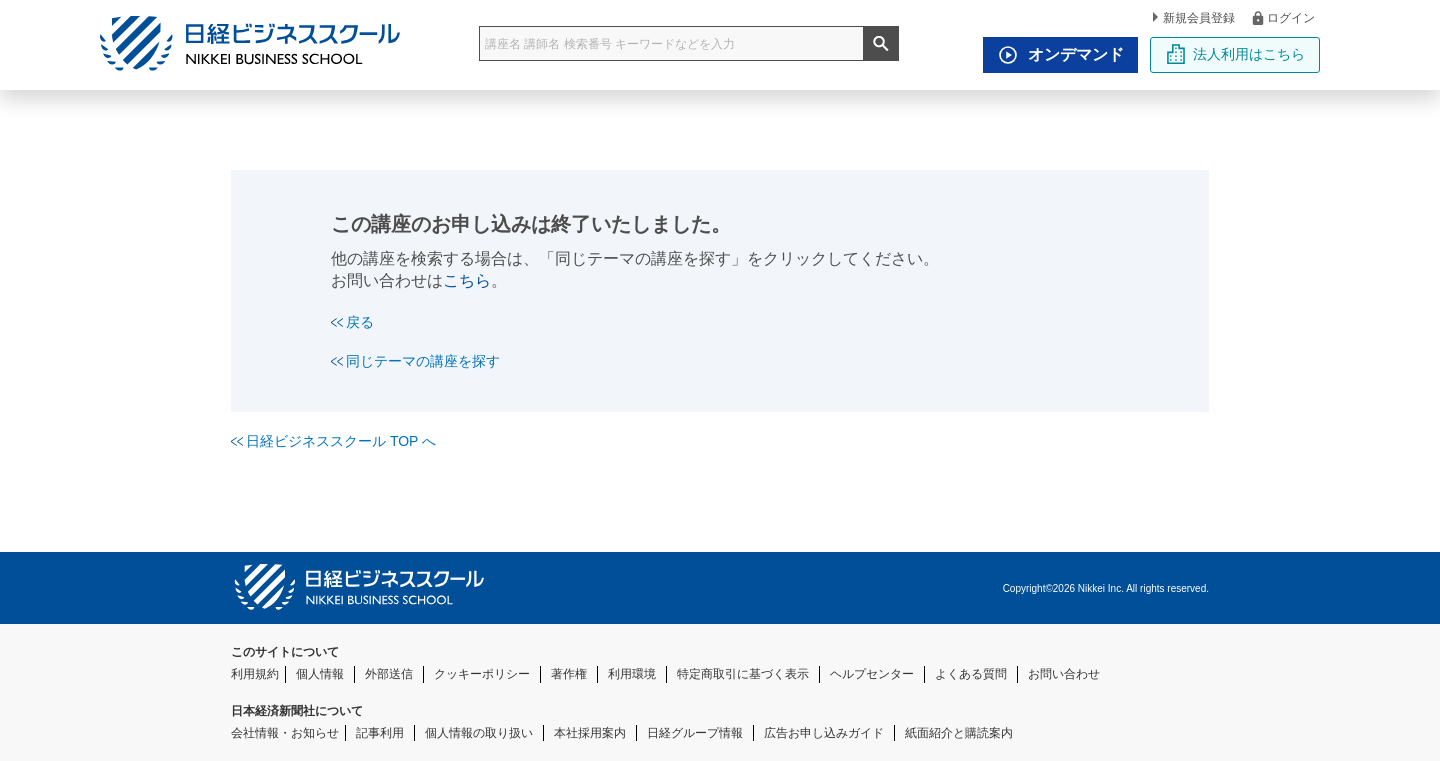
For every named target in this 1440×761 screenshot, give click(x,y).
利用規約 (255, 674)
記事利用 (380, 733)
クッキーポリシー (482, 674)
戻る (352, 322)
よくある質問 (971, 674)
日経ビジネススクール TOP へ (333, 441)
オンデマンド (1056, 55)
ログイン (1282, 17)
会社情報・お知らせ (285, 733)
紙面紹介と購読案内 (959, 733)
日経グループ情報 (695, 733)
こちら (467, 280)
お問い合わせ (1064, 674)
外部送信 (389, 674)
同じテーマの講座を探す (415, 361)
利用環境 (632, 674)
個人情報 (320, 674)
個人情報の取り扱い (479, 733)
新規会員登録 (1194, 18)
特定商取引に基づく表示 (743, 674)
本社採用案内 (590, 733)
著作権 (569, 674)
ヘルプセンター (872, 674)
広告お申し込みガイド (824, 733)
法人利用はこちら (1235, 54)
